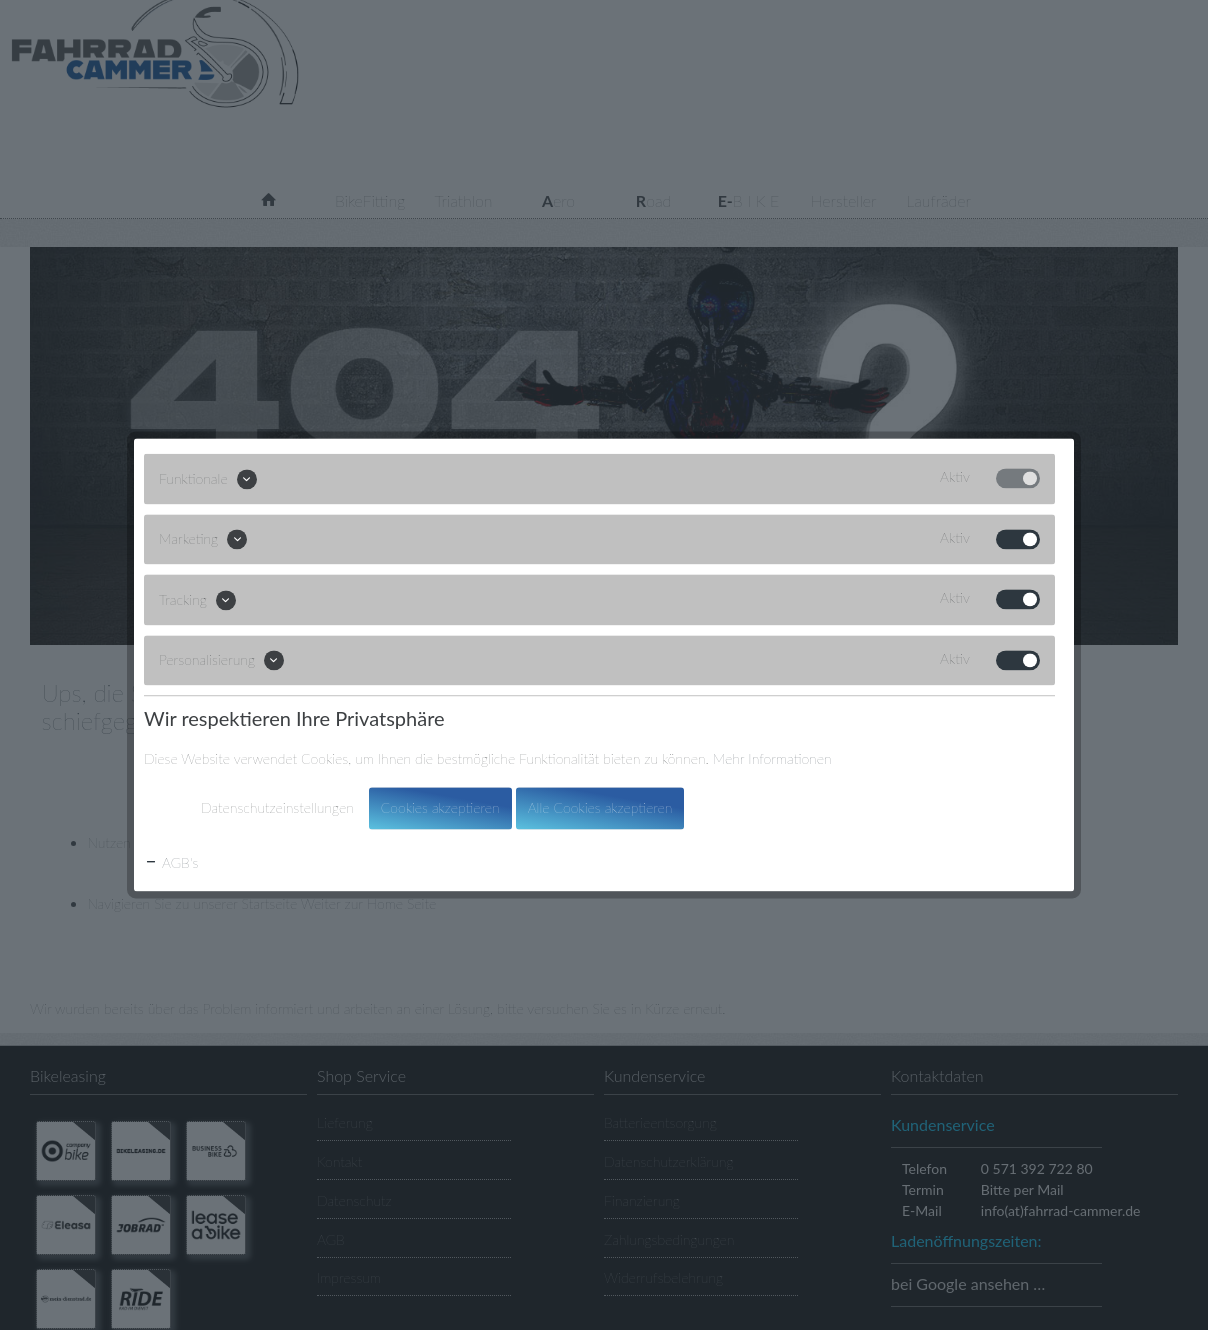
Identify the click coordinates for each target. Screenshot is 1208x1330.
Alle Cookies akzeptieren (600, 808)
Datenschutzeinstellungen (277, 808)
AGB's (171, 863)
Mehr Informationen (772, 759)
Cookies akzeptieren (440, 808)
